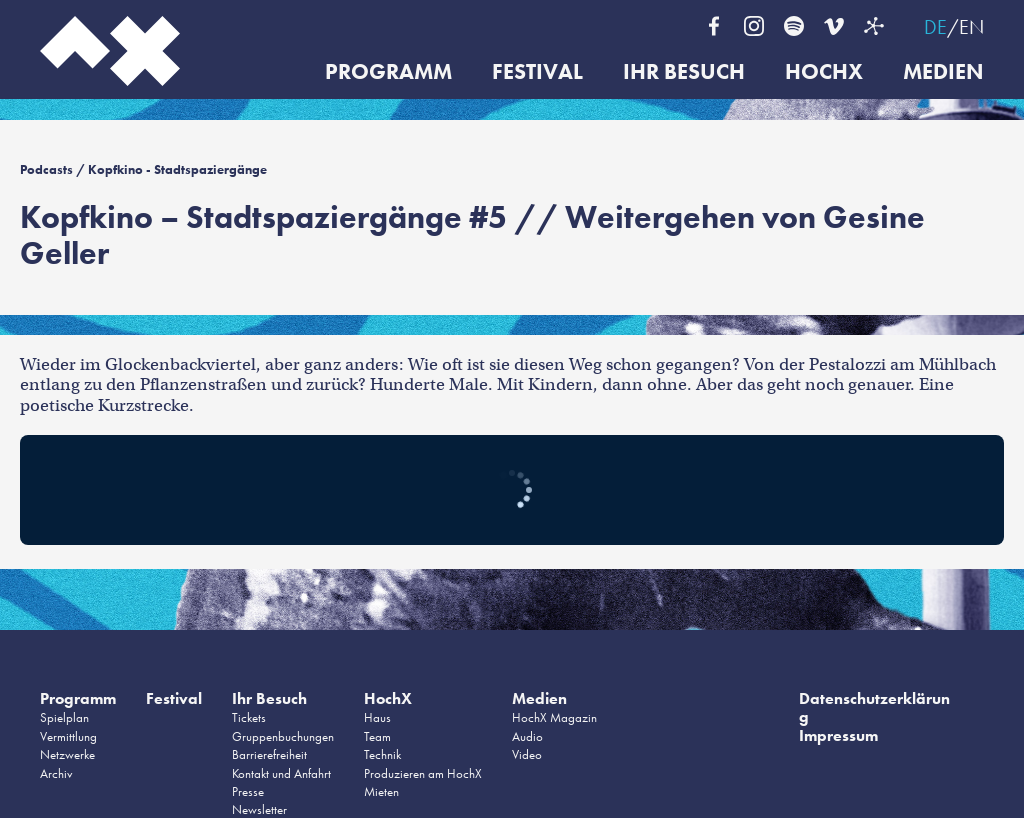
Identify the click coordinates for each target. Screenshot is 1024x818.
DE (935, 27)
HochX (824, 72)
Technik (382, 754)
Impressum (838, 735)
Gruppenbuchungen (283, 736)
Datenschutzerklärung (874, 707)
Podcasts (46, 169)
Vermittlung (68, 736)
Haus (377, 717)
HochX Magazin (554, 717)
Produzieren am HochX (423, 773)
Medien (943, 72)
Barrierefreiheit (269, 754)
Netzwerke (67, 754)
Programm (388, 72)
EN (971, 27)
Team (377, 736)
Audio (527, 736)
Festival (537, 72)
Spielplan (64, 717)
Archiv (56, 773)
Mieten (381, 791)
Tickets (249, 717)
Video (527, 754)
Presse (248, 791)
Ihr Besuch (684, 72)
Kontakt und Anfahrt (281, 773)
